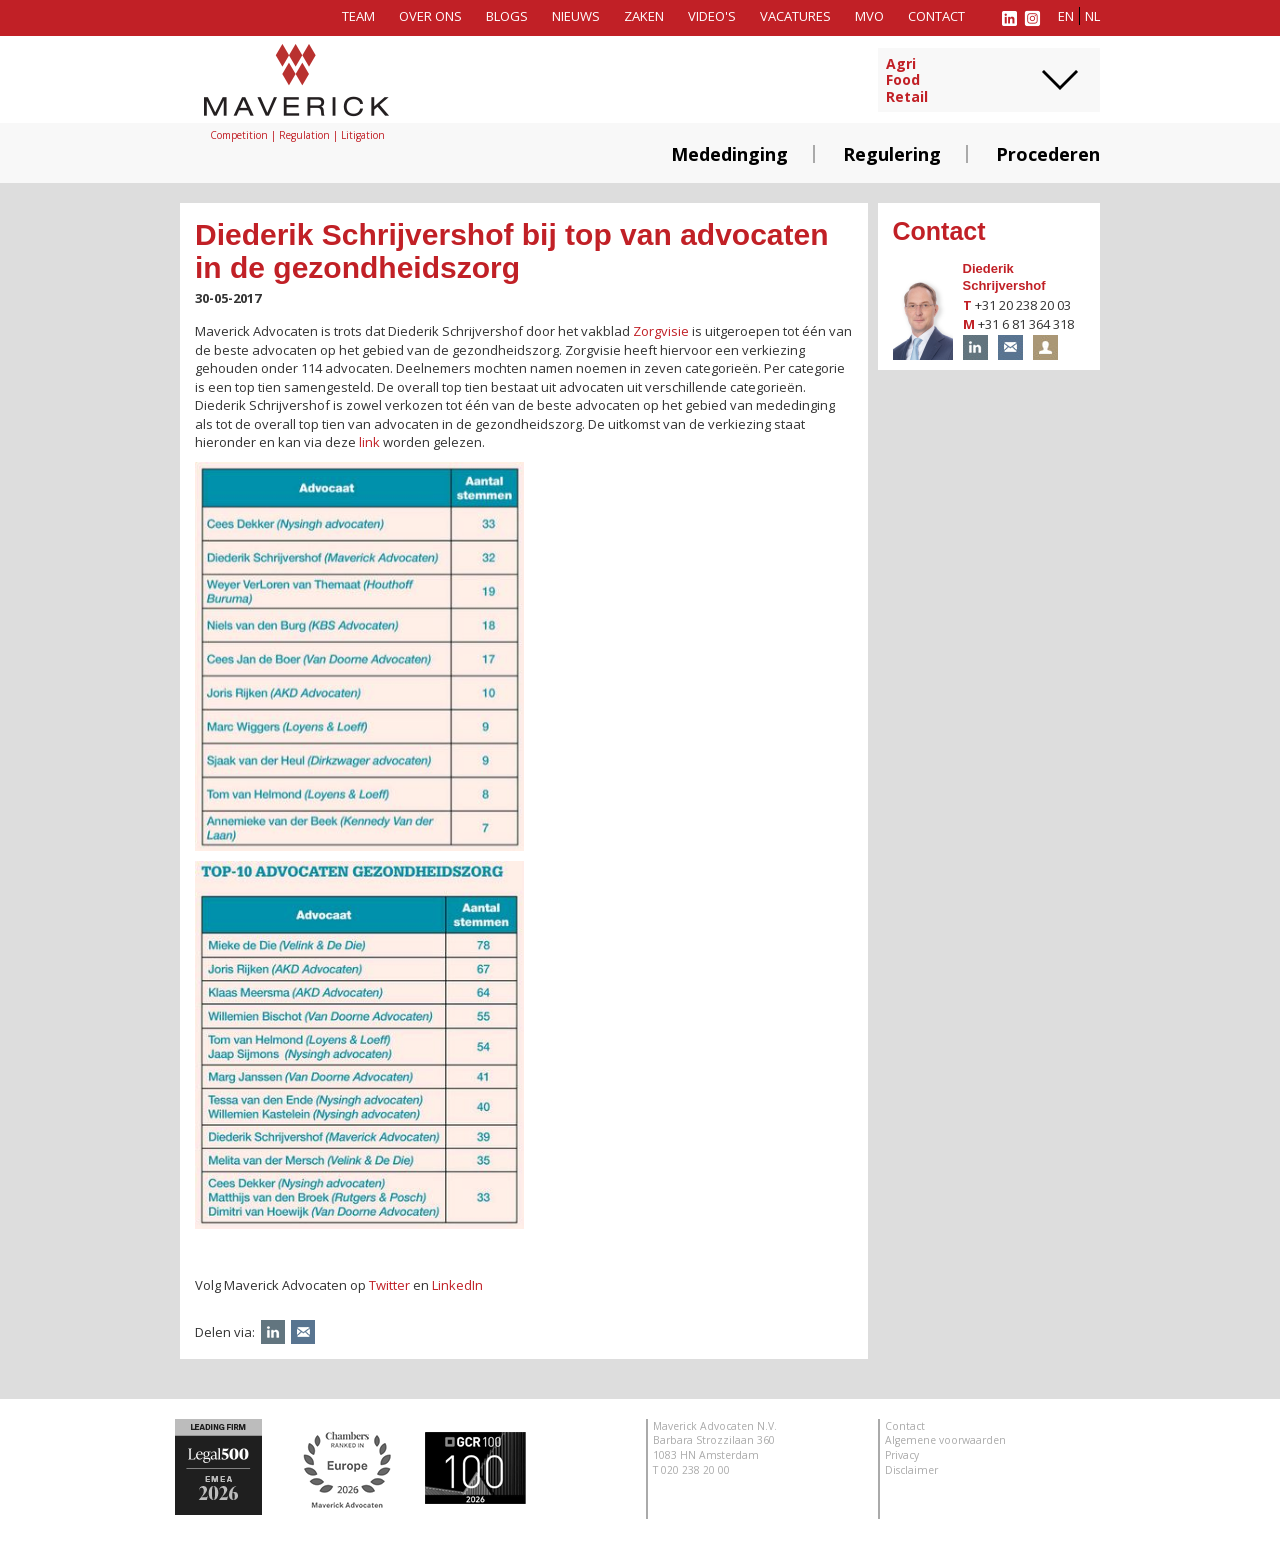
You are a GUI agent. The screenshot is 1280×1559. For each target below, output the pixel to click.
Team (358, 16)
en (1066, 16)
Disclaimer (911, 1470)
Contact (936, 16)
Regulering (892, 154)
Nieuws (576, 16)
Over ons (430, 16)
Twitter (389, 1285)
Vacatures (795, 16)
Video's (712, 16)
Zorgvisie (661, 331)
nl (1092, 16)
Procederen (1048, 154)
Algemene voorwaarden (945, 1440)
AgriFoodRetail (907, 81)
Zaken (644, 16)
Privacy (902, 1455)
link (369, 442)
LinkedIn (457, 1285)
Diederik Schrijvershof (1004, 277)
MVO (869, 16)
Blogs (507, 16)
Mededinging (729, 154)
